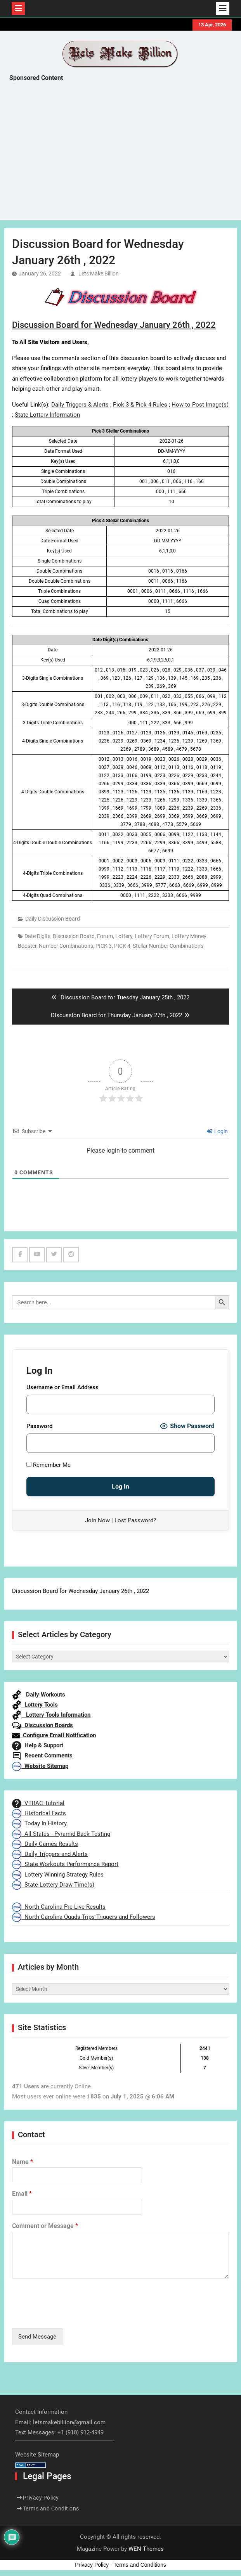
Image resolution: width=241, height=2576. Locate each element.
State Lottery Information (47, 414)
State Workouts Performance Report (65, 1864)
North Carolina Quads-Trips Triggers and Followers (83, 1916)
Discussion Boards (42, 1725)
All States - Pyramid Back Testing (61, 1833)
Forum (105, 936)
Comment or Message (45, 2226)
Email (22, 2193)
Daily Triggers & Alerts (80, 404)
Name (22, 2162)
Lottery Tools (35, 1704)
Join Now (97, 1520)
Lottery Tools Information (51, 1714)
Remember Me (48, 1464)
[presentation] (71, 2315)
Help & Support (37, 1745)
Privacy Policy (41, 2498)
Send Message (37, 2336)
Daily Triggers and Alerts (50, 1854)
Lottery (123, 936)
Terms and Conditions (51, 2508)
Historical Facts (39, 1813)
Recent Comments (42, 1755)
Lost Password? (135, 1520)
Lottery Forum (152, 936)
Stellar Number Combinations (168, 946)
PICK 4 (122, 946)
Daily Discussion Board (52, 919)
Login (217, 1131)
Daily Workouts (38, 1694)
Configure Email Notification (54, 1735)
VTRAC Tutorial (38, 1803)
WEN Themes (146, 2548)
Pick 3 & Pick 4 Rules (140, 404)
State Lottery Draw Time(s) (53, 1884)
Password (39, 1426)
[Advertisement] (125, 153)
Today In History (39, 1823)
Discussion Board (74, 936)
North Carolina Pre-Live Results (59, 1906)
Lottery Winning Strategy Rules (58, 1874)
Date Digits (37, 936)
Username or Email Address (62, 1387)
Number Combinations (66, 946)
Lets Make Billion (98, 273)
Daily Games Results (45, 1843)
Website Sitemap (40, 1765)
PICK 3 (103, 946)
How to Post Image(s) (200, 404)
